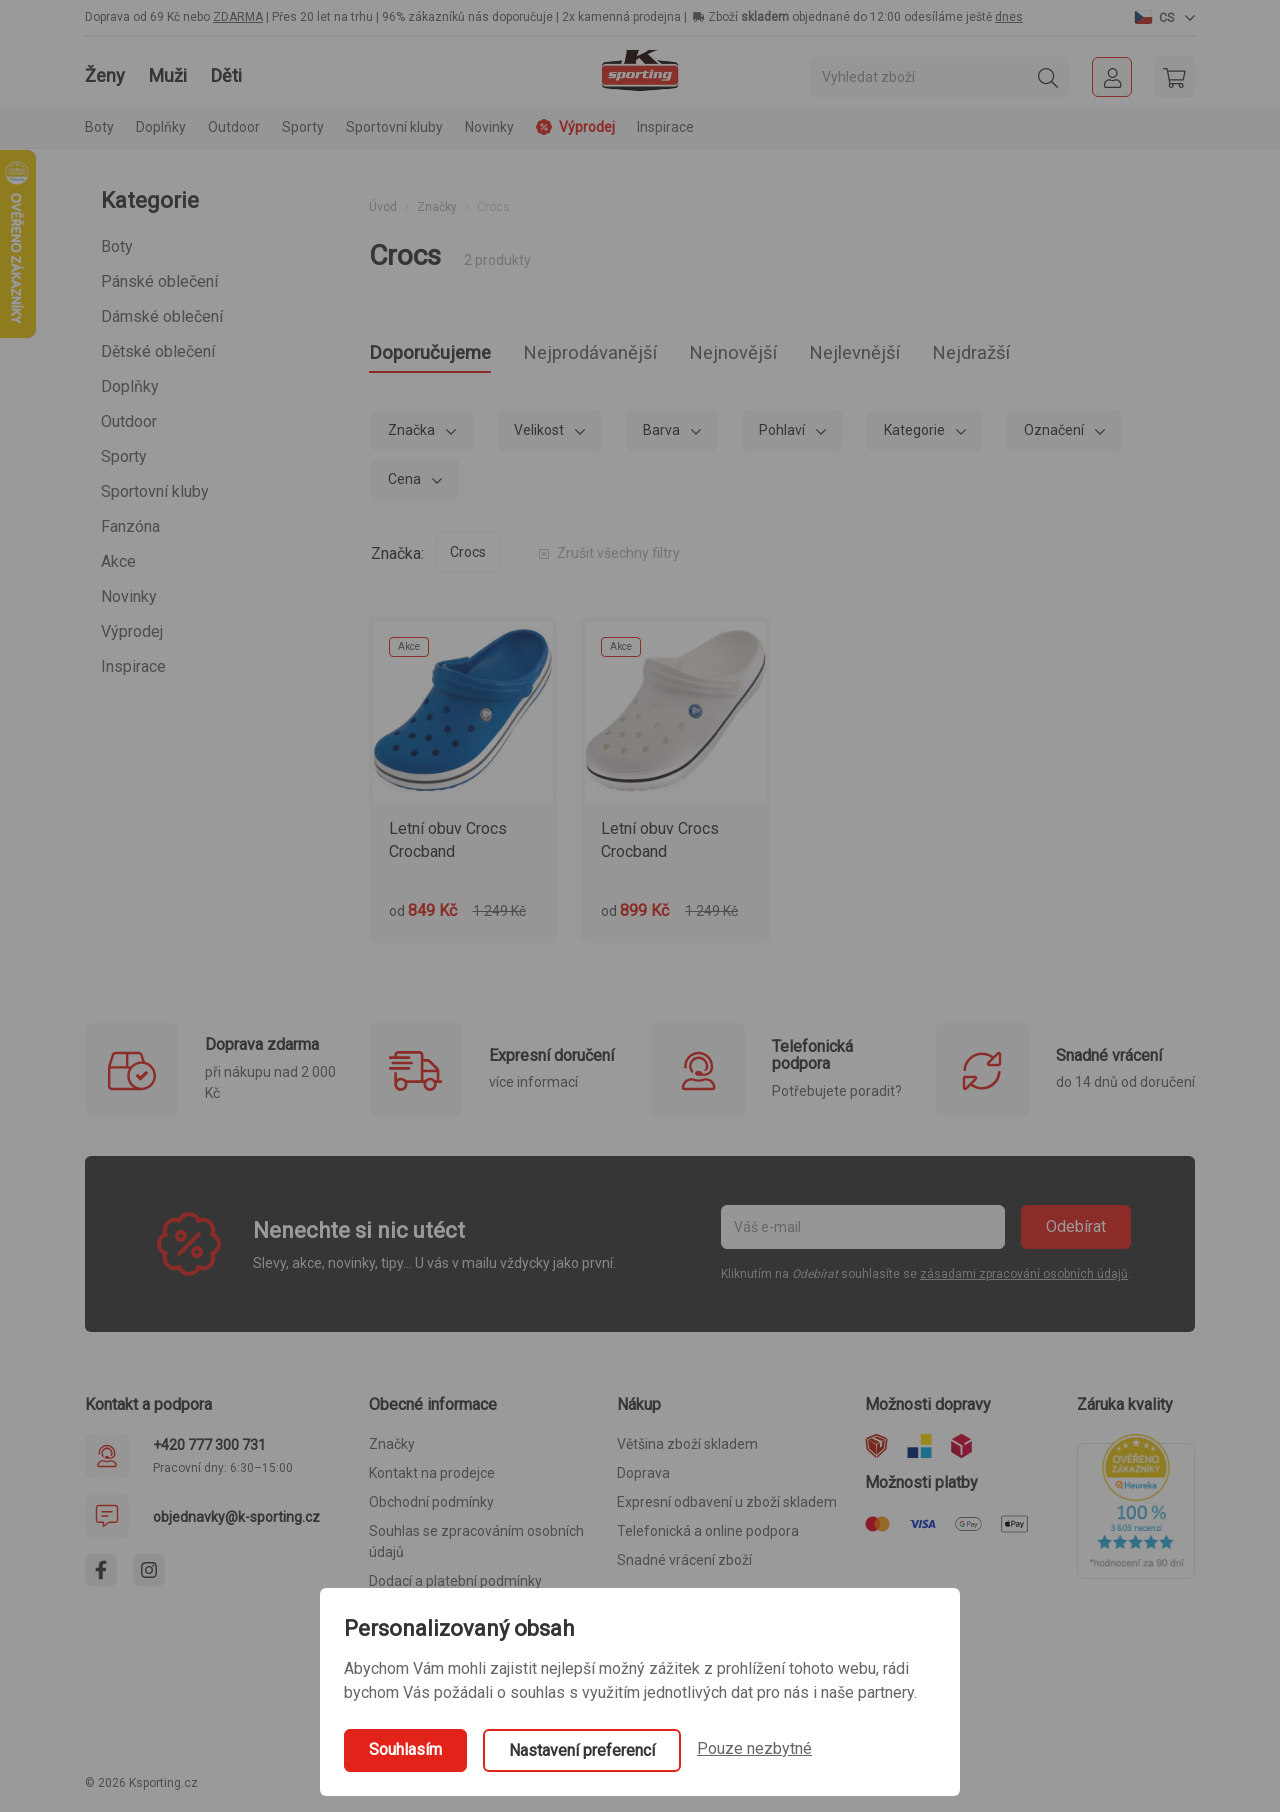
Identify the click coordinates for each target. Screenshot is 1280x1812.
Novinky (489, 127)
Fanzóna (130, 526)
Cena (406, 484)
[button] (1165, 17)
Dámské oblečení (162, 316)
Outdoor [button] (234, 127)
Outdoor (129, 421)
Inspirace (665, 127)
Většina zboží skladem (687, 1450)
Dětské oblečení (158, 351)
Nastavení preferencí (582, 1750)
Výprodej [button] (575, 127)
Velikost (540, 435)
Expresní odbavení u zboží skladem (727, 1508)
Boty (117, 246)
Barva (663, 435)
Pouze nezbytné (754, 1748)
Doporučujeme (441, 356)
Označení (1055, 435)
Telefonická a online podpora (708, 1537)
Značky (437, 207)
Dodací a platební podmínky (455, 1587)
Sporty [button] (303, 127)
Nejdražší (1069, 356)
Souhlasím (405, 1749)
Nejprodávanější (627, 356)
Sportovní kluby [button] (394, 127)
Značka (413, 435)
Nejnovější (794, 356)
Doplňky (130, 386)
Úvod (383, 207)
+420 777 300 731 (209, 1450)
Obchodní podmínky (431, 1508)
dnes (1009, 17)
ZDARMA (238, 17)
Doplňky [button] (161, 127)
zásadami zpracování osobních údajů (1024, 1280)
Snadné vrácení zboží (684, 1566)
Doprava (643, 1479)
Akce (118, 561)
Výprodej (132, 631)
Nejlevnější (934, 356)
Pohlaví (783, 435)
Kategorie (916, 435)
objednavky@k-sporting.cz (236, 1522)
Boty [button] (99, 127)
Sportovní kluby (155, 491)
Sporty (124, 456)
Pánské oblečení (159, 281)
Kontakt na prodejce (432, 1479)
